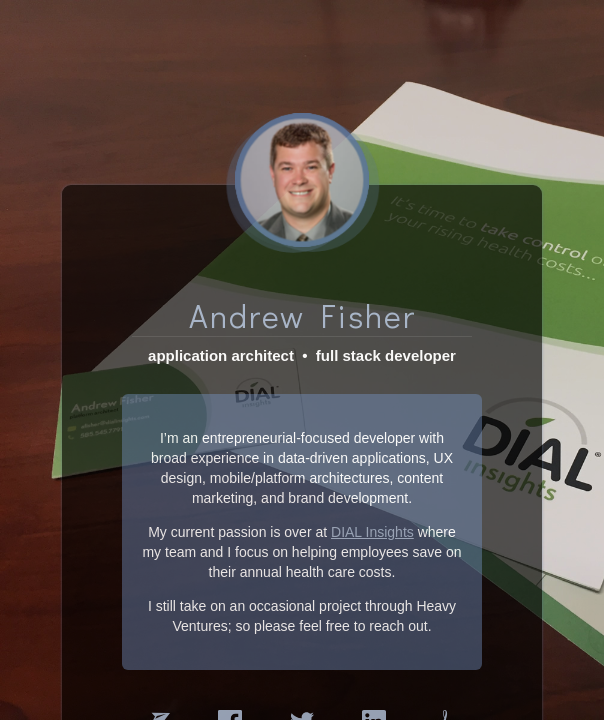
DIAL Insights (372, 519)
